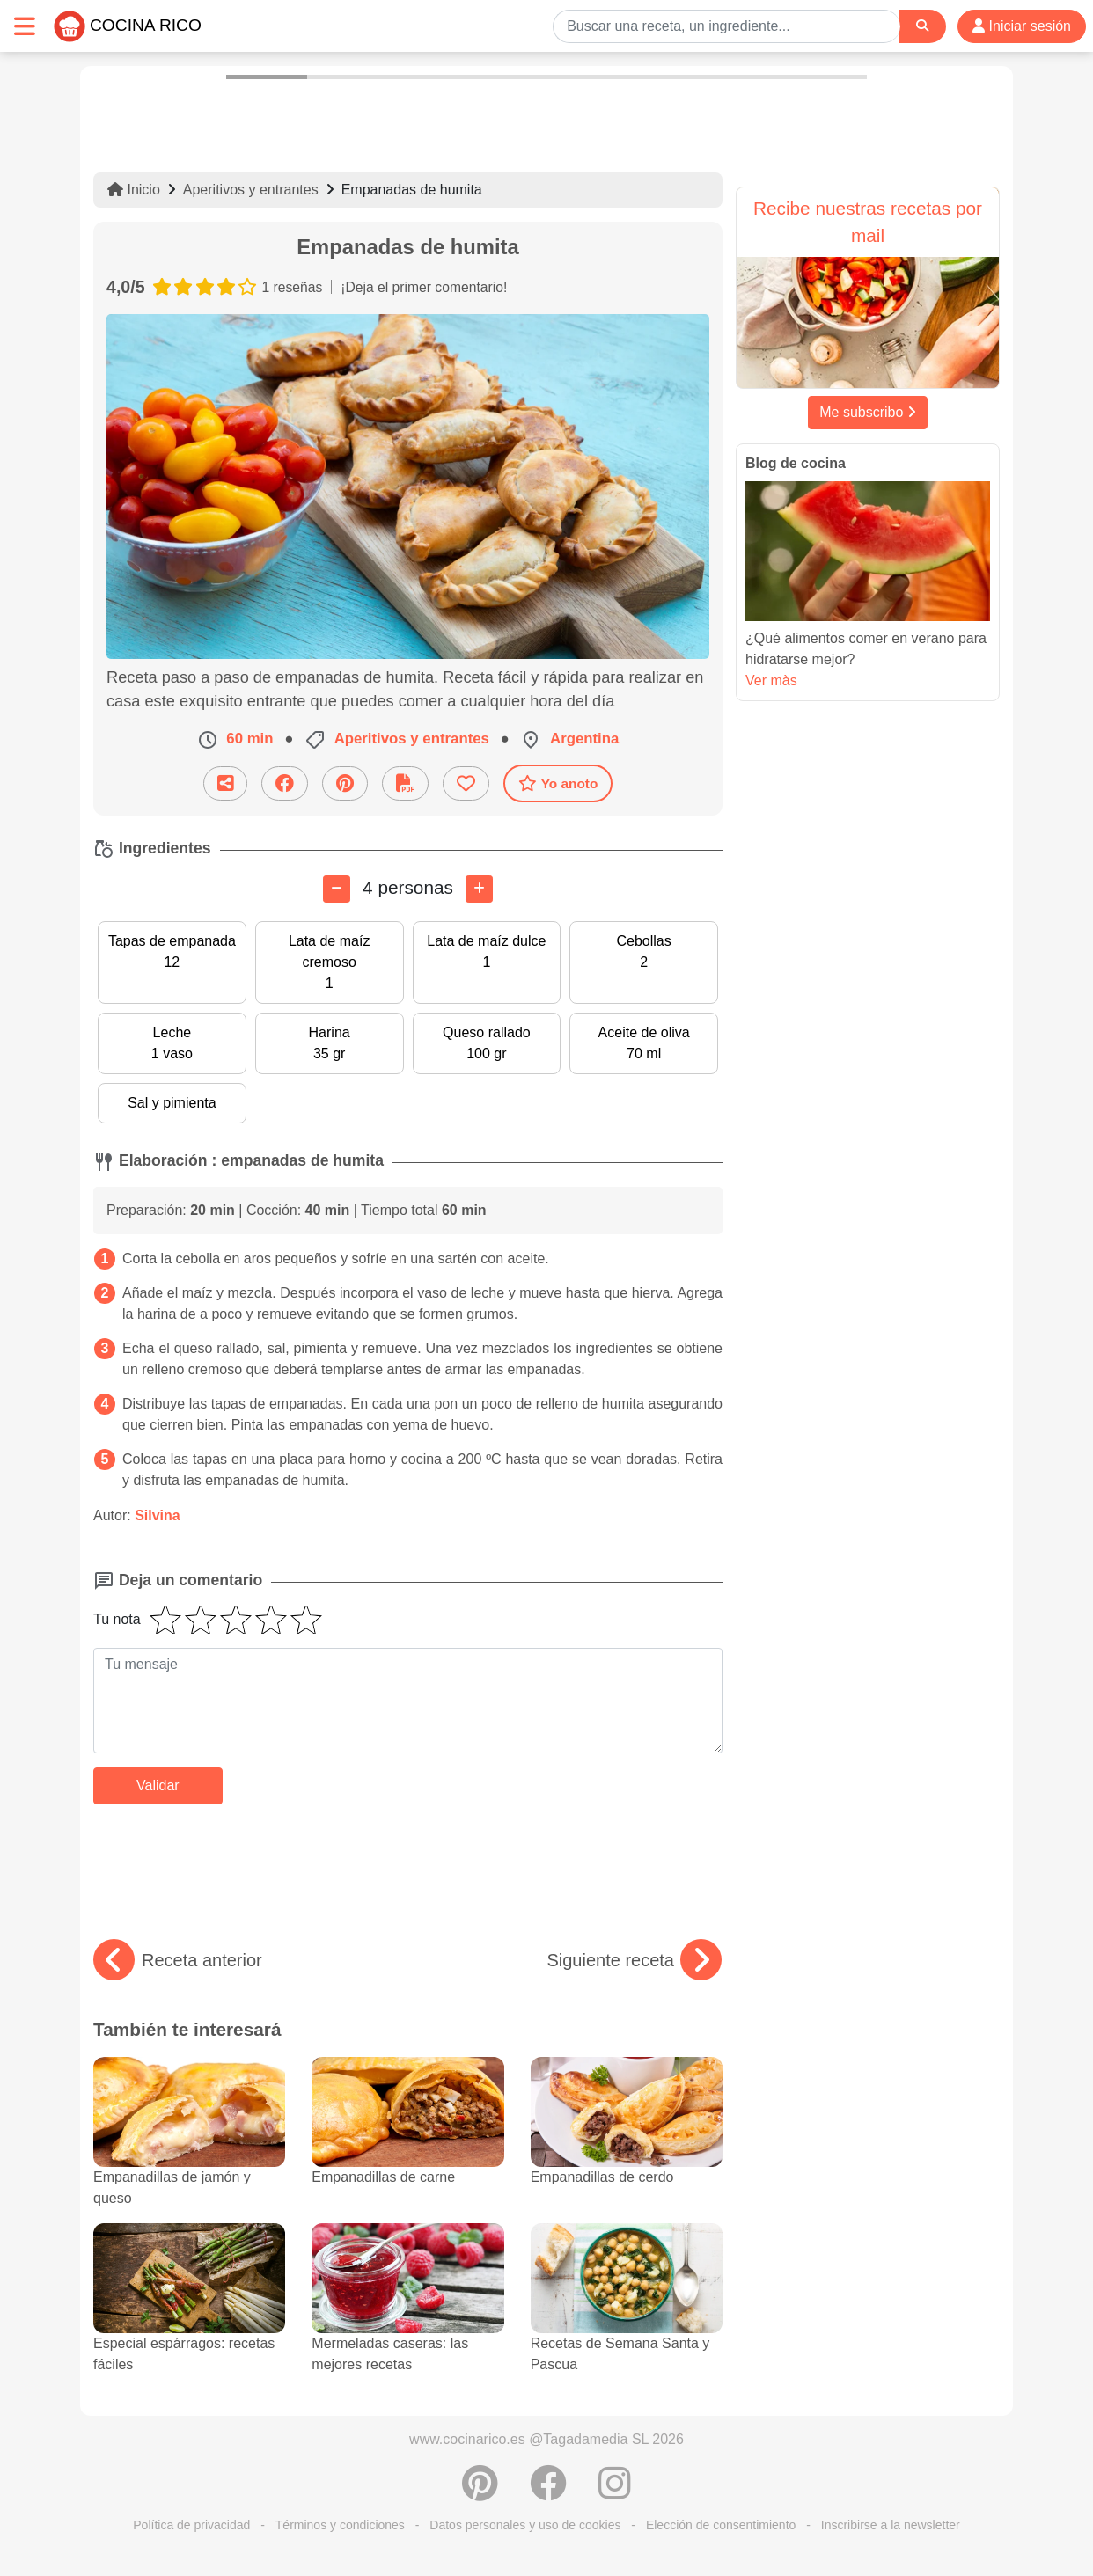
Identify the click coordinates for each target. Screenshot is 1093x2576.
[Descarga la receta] (405, 783)
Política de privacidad (191, 2525)
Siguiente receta (634, 1960)
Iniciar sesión (1021, 25)
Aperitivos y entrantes (251, 189)
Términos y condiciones (340, 2525)
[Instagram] (614, 2492)
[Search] (922, 26)
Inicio (133, 189)
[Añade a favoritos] (466, 783)
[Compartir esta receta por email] (225, 783)
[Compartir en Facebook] (284, 783)
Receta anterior (177, 1960)
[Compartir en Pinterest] (345, 783)
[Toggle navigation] (24, 26)
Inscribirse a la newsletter (890, 2525)
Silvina (157, 1515)
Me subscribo (867, 412)
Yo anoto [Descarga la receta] (558, 783)
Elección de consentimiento (721, 2525)
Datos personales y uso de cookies (524, 2525)
